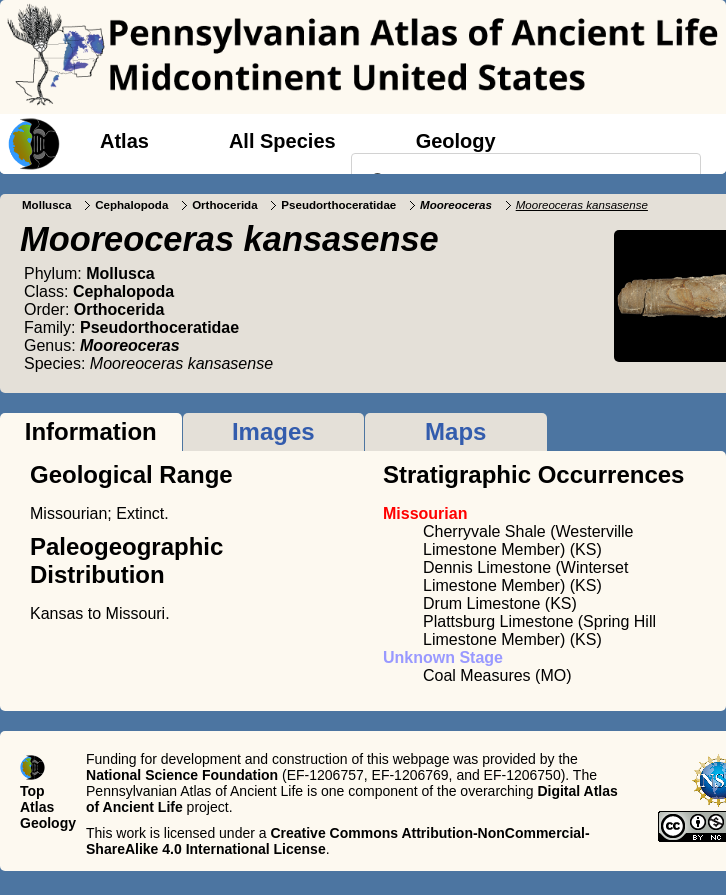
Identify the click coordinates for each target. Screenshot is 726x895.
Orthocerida (224, 205)
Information (91, 431)
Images (273, 431)
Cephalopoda (131, 205)
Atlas (124, 141)
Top (32, 791)
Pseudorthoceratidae (338, 205)
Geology (456, 141)
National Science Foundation (182, 775)
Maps (455, 431)
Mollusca (46, 205)
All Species (282, 141)
